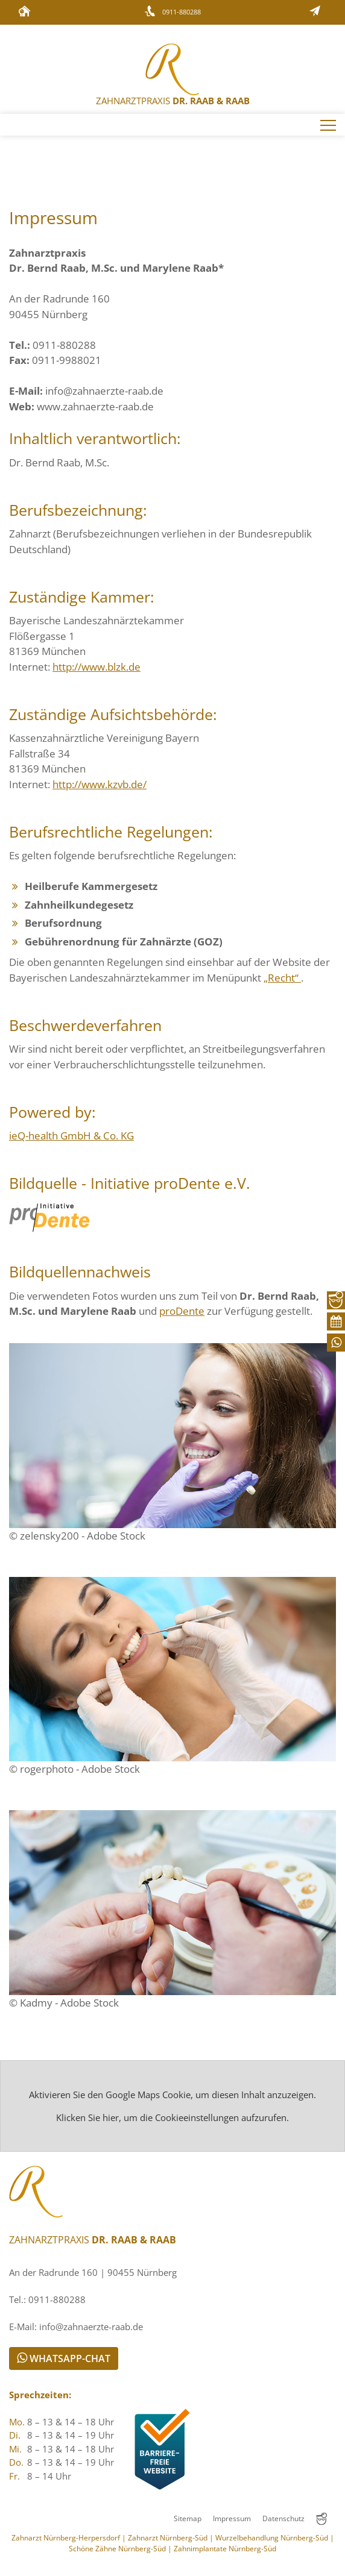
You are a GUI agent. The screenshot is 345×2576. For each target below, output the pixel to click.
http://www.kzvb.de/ (99, 784)
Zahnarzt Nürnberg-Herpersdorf (65, 2538)
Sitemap (187, 2518)
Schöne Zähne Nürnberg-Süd (117, 2548)
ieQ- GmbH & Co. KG (71, 1135)
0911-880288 (181, 11)
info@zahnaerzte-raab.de (104, 391)
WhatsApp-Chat (63, 2358)
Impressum (232, 2518)
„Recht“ (282, 978)
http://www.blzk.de (96, 667)
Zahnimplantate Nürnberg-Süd (225, 2548)
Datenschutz (283, 2518)
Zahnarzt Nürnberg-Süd (167, 2538)
